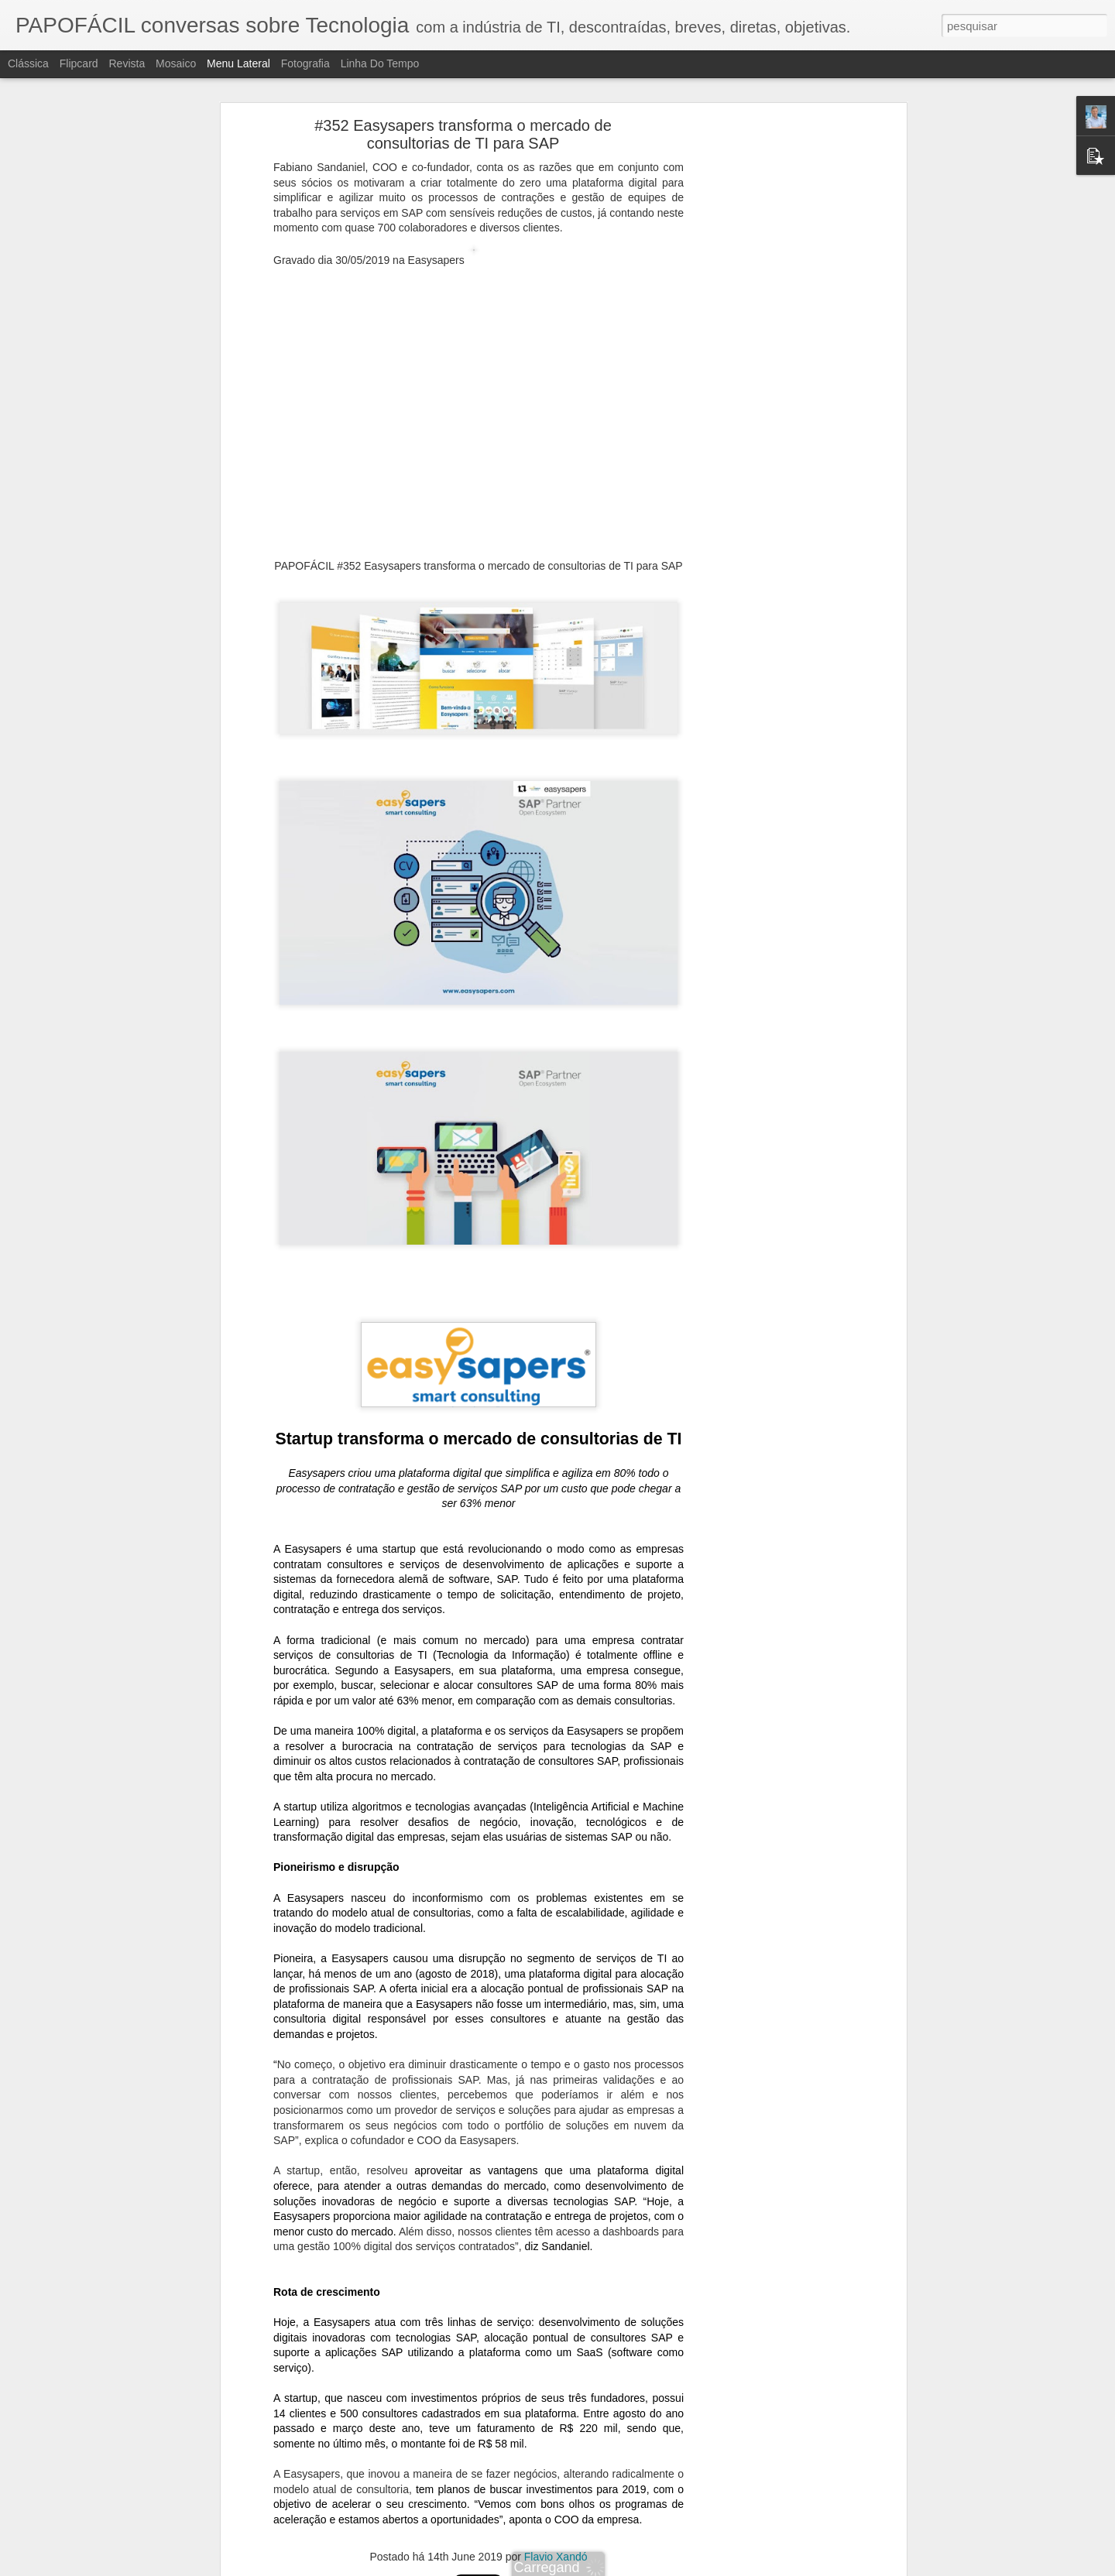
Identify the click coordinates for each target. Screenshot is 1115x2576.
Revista (126, 63)
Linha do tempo (380, 63)
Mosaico (176, 63)
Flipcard (79, 63)
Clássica (28, 63)
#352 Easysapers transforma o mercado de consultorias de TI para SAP (463, 134)
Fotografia (305, 63)
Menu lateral (238, 63)
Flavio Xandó (556, 2556)
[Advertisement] (768, 368)
